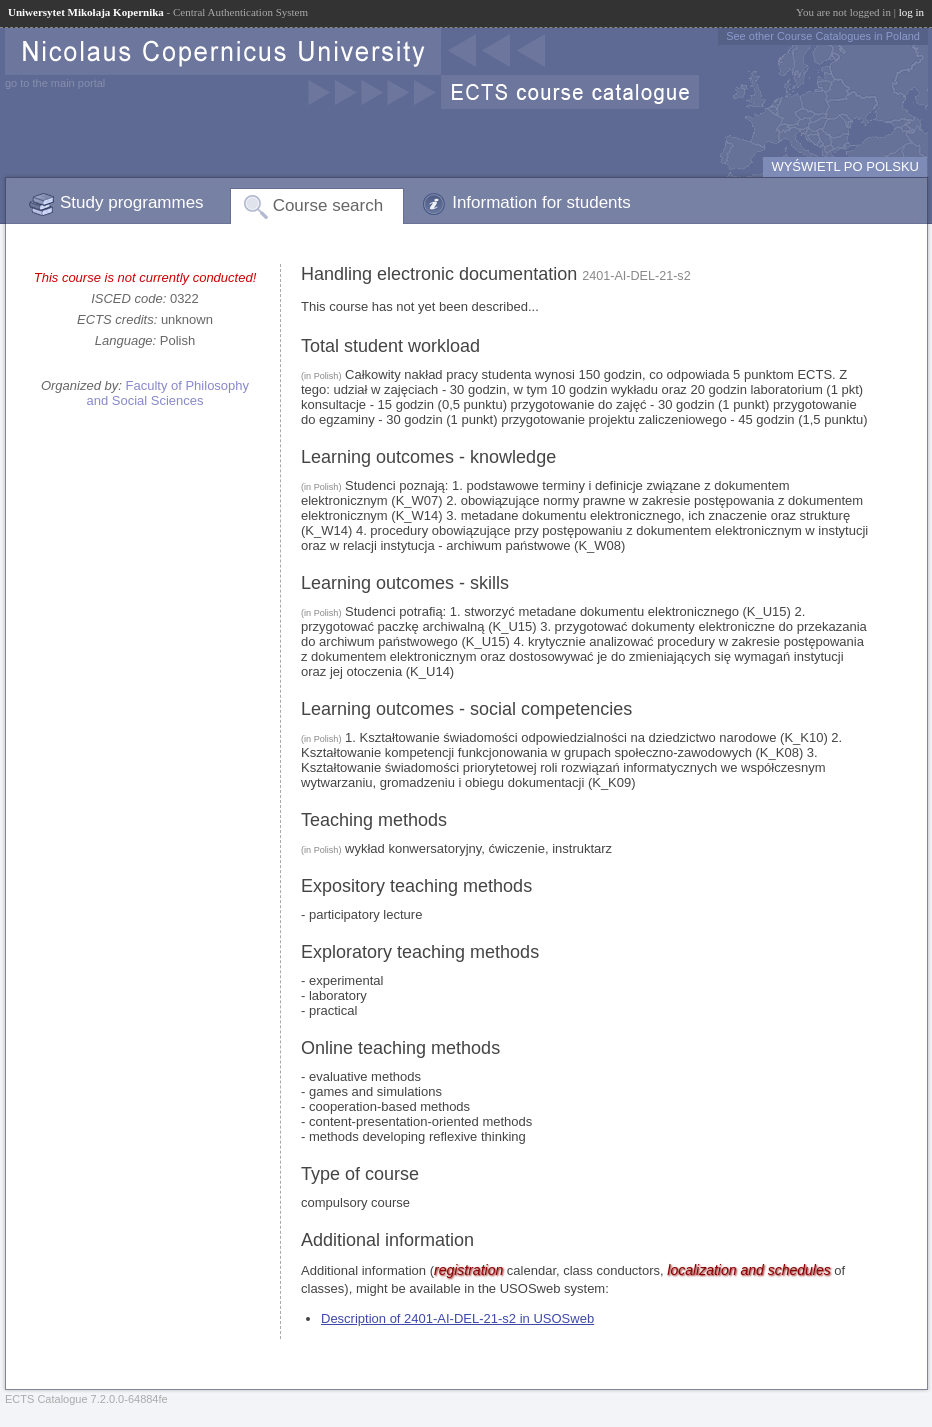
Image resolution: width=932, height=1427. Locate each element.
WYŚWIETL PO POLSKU (845, 166)
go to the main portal (55, 83)
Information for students (541, 202)
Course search (328, 205)
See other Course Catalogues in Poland (823, 36)
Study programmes (132, 202)
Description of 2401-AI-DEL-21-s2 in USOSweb (457, 1318)
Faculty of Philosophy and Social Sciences (167, 393)
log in (911, 12)
